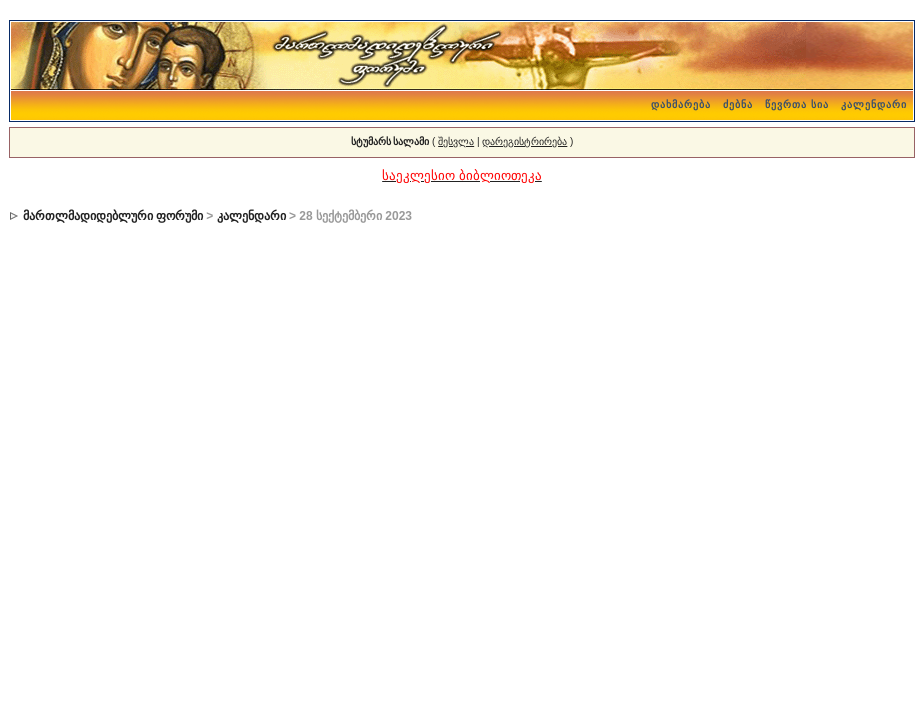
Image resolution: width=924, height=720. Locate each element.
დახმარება (681, 104)
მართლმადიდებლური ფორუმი (113, 216)
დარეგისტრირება (524, 141)
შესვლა (456, 141)
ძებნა (738, 104)
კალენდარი (874, 104)
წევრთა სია (797, 104)
